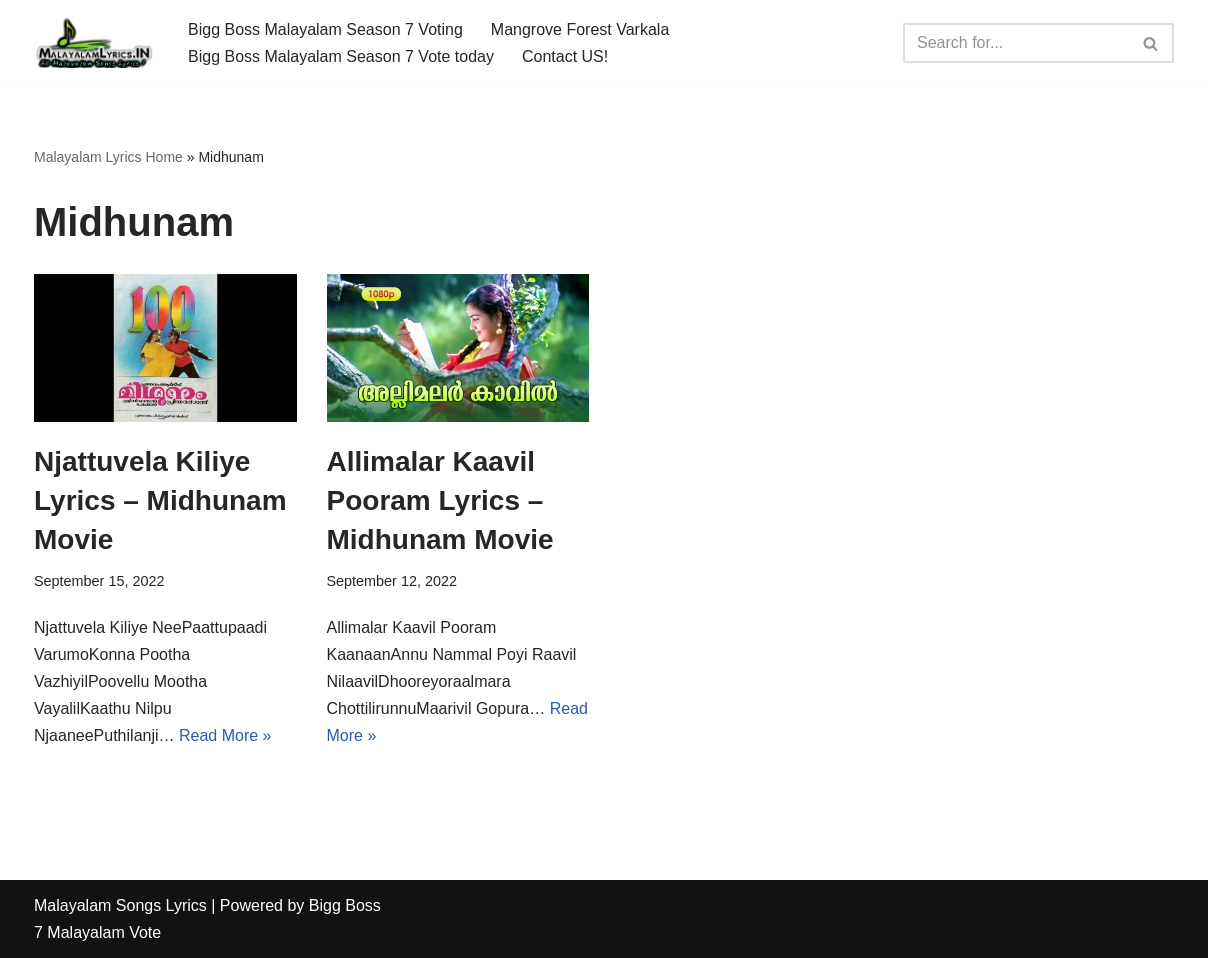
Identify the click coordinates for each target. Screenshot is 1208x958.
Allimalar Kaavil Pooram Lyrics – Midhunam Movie (440, 500)
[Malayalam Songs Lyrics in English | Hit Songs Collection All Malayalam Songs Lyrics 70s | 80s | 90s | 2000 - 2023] (94, 43)
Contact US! (565, 56)
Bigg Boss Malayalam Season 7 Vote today (341, 56)
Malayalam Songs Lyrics (120, 905)
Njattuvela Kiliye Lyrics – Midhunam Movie (160, 500)
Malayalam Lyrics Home (108, 157)
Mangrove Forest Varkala (580, 29)
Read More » (225, 735)
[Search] (1016, 43)
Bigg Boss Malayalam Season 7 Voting (325, 29)
